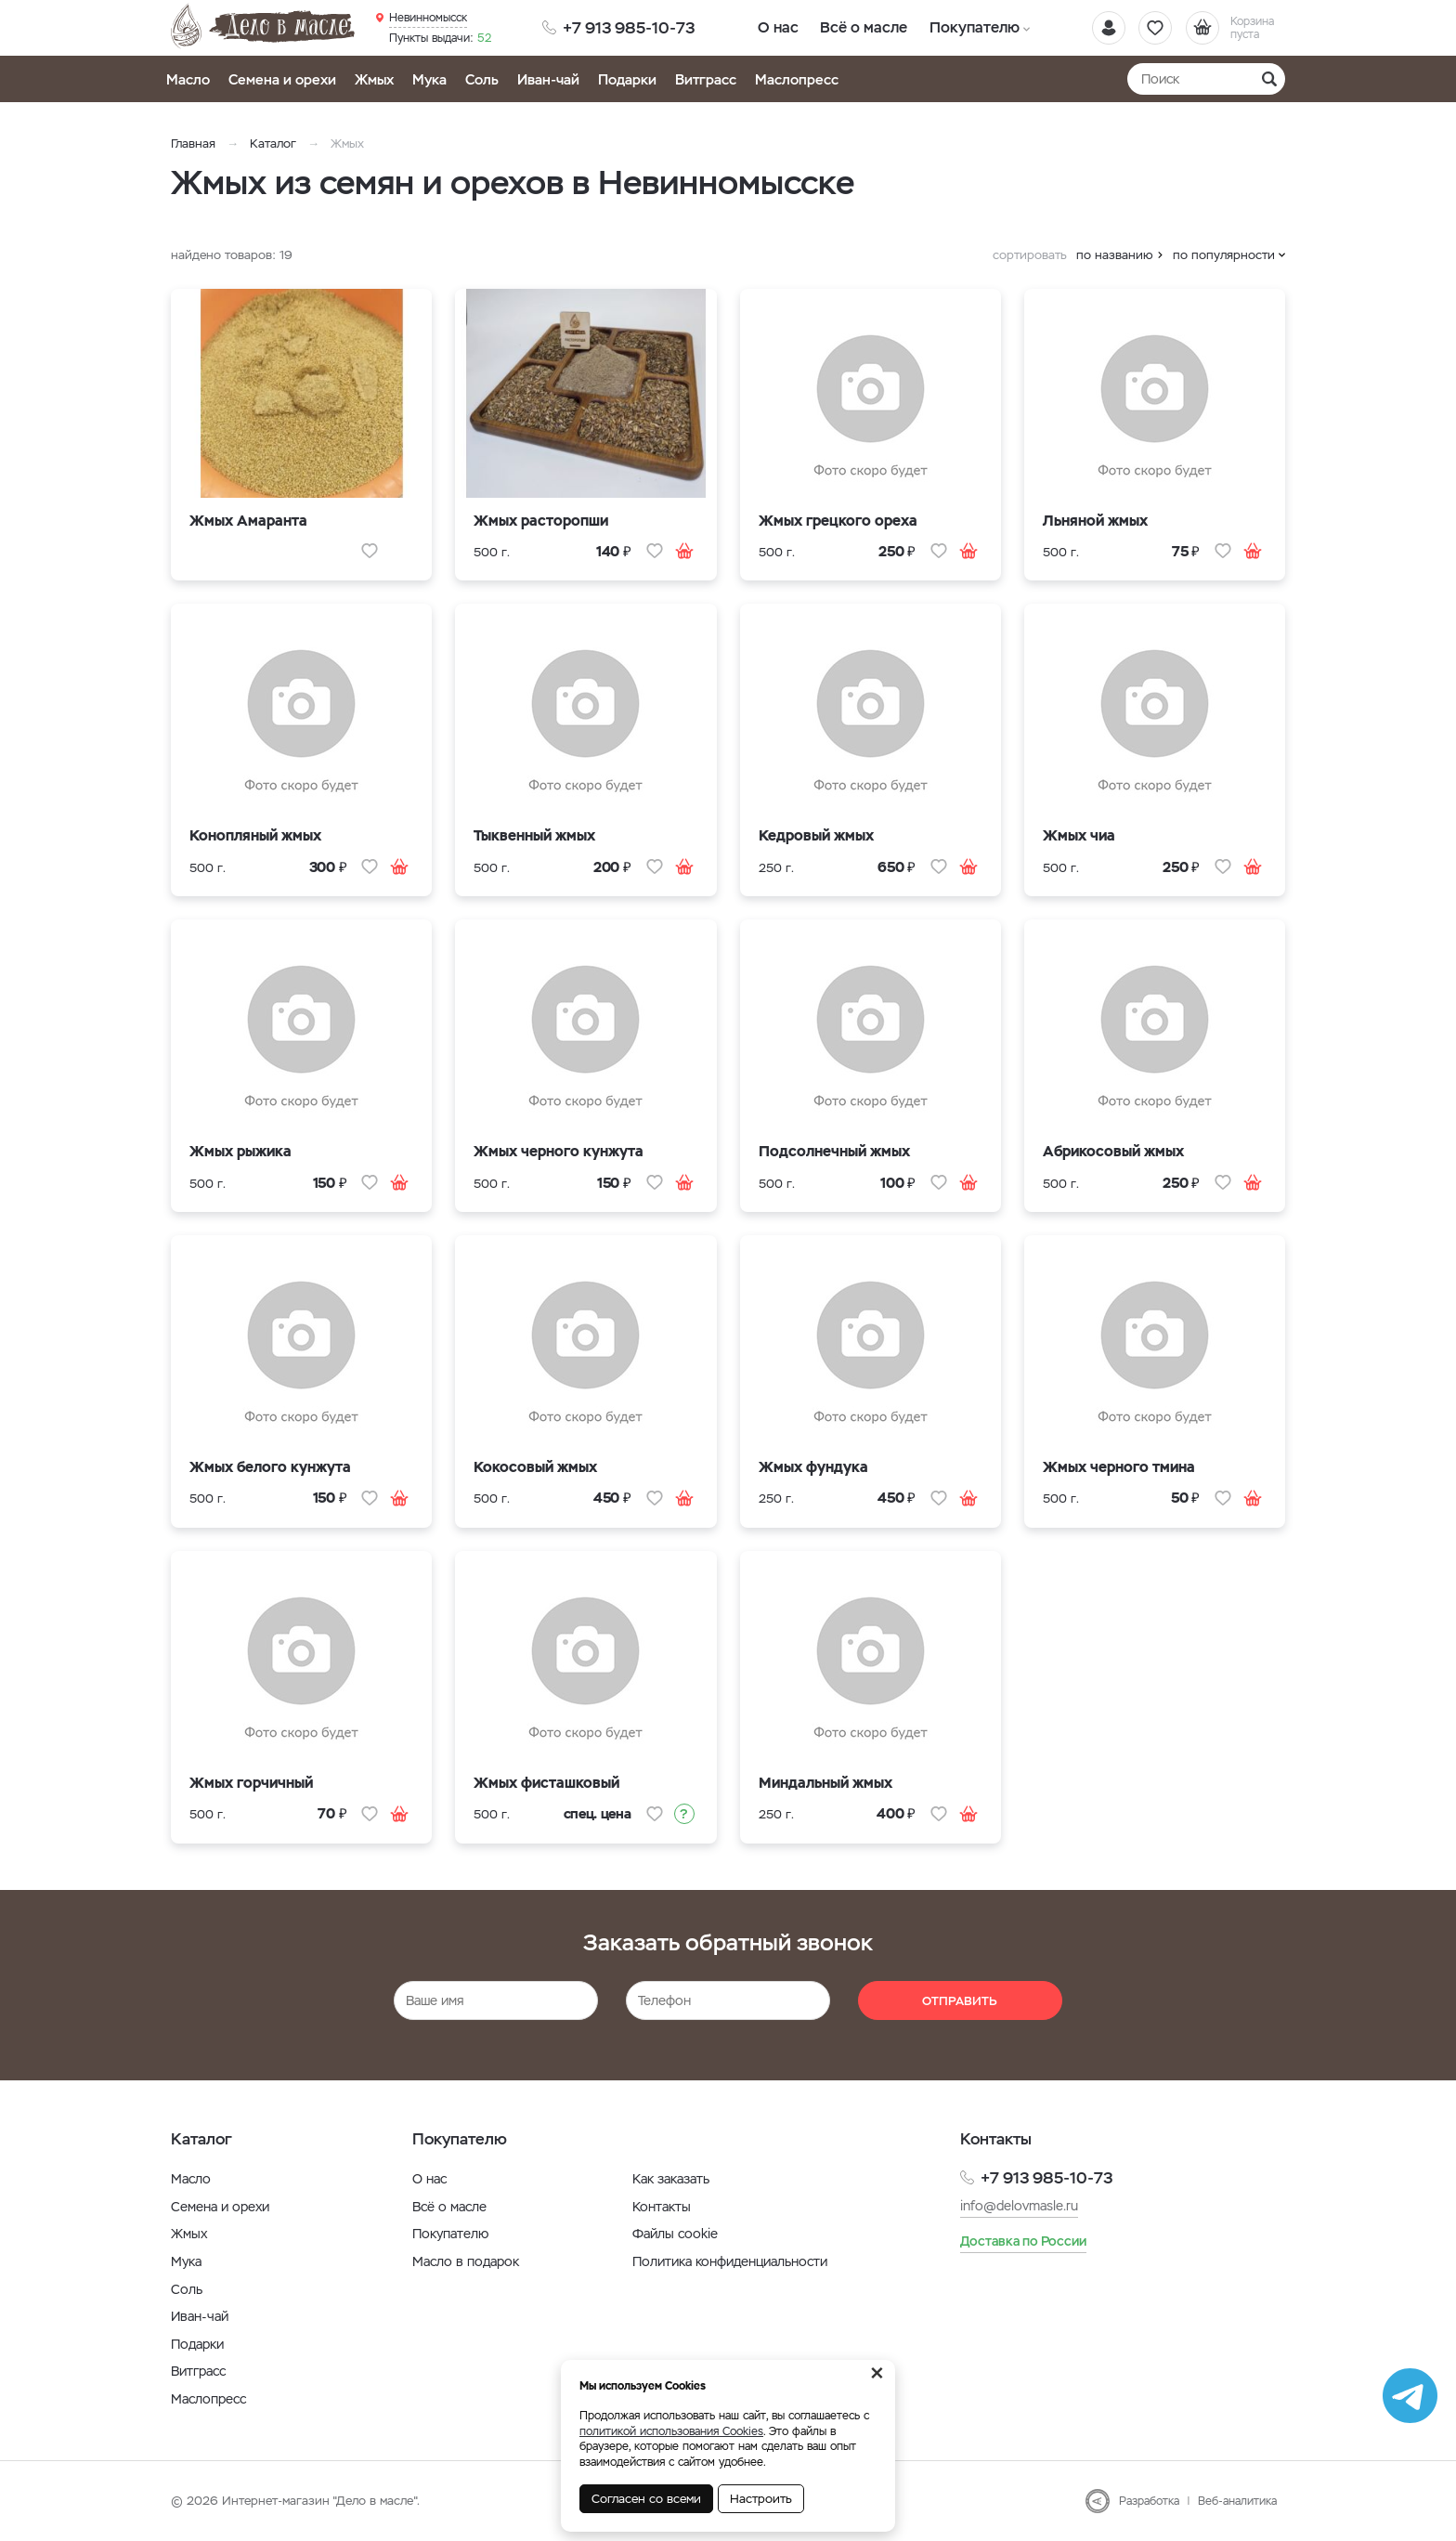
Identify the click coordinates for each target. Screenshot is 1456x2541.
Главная (193, 143)
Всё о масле (860, 27)
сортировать (1030, 255)
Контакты (661, 2206)
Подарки (627, 79)
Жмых (374, 79)
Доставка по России (1023, 2241)
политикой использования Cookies (671, 2431)
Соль (482, 79)
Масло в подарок (465, 2261)
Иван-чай (548, 79)
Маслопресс (796, 79)
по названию (1114, 255)
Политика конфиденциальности (729, 2261)
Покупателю (967, 27)
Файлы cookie (675, 2233)
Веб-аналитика (1237, 2501)
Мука (429, 79)
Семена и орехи (282, 79)
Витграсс (705, 79)
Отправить (959, 2001)
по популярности (1224, 255)
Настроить (761, 2499)
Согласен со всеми (646, 2499)
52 (440, 38)
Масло (188, 79)
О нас (777, 27)
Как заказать (670, 2178)
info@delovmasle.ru (1019, 2205)
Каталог (273, 143)
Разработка (1149, 2501)
